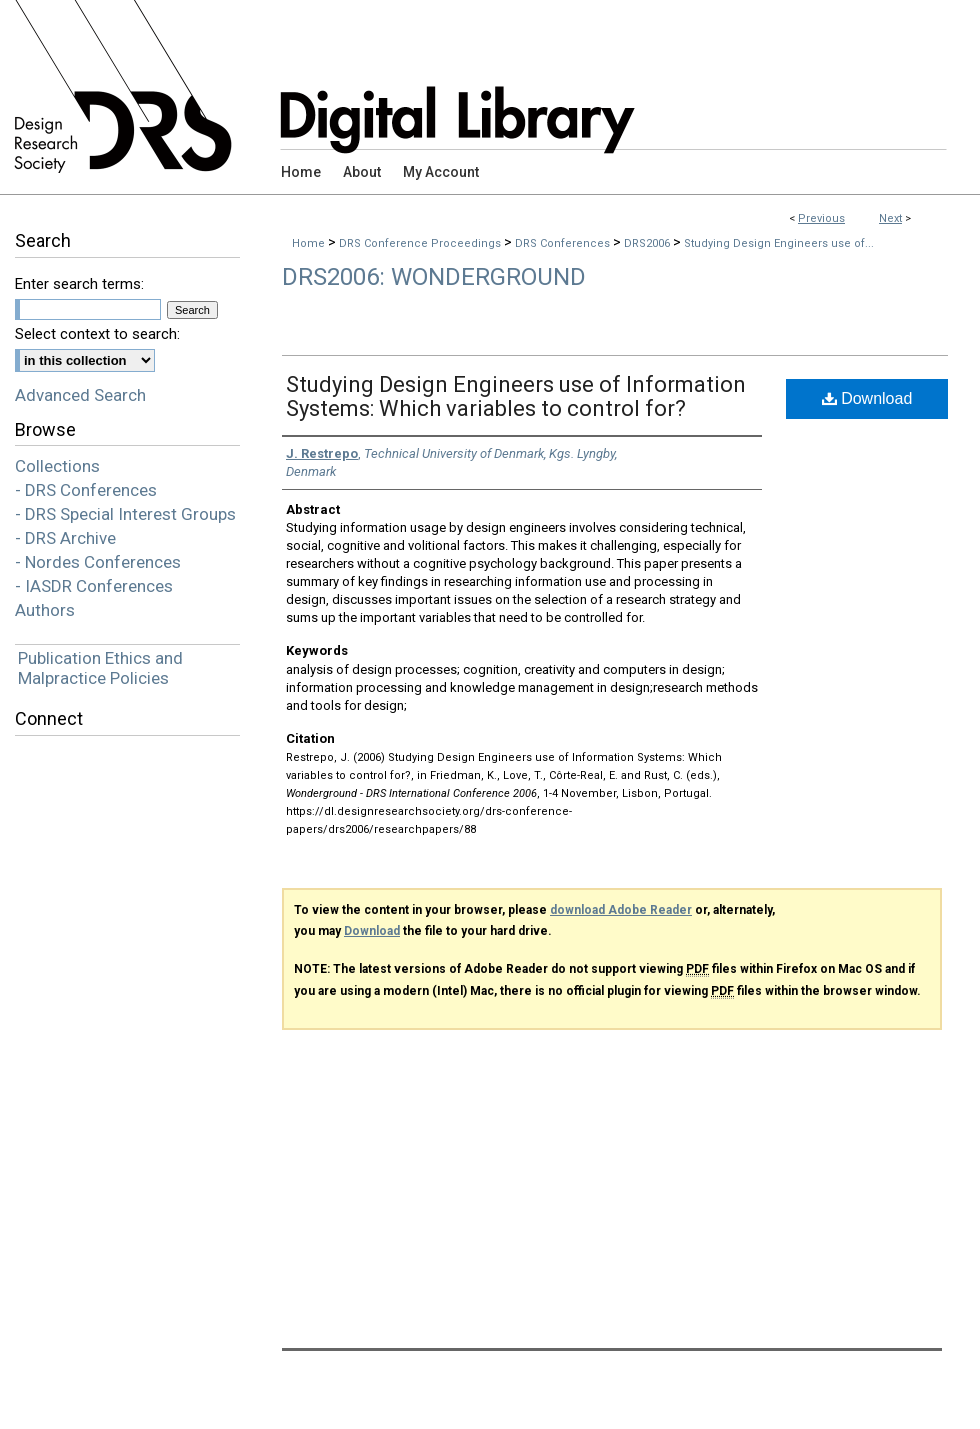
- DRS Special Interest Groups (125, 514)
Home (308, 243)
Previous (821, 218)
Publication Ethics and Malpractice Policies (100, 668)
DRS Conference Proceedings (421, 243)
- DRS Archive (65, 538)
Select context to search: (97, 334)
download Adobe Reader (621, 910)
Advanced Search (80, 395)
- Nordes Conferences (98, 562)
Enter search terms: (79, 284)
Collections (57, 466)
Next (890, 218)
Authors (45, 610)
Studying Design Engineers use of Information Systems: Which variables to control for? (516, 396)
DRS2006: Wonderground (434, 277)
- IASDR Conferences (94, 586)
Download (867, 398)
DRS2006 (648, 243)
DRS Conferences (564, 243)
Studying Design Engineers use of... (779, 243)
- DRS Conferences (86, 490)
